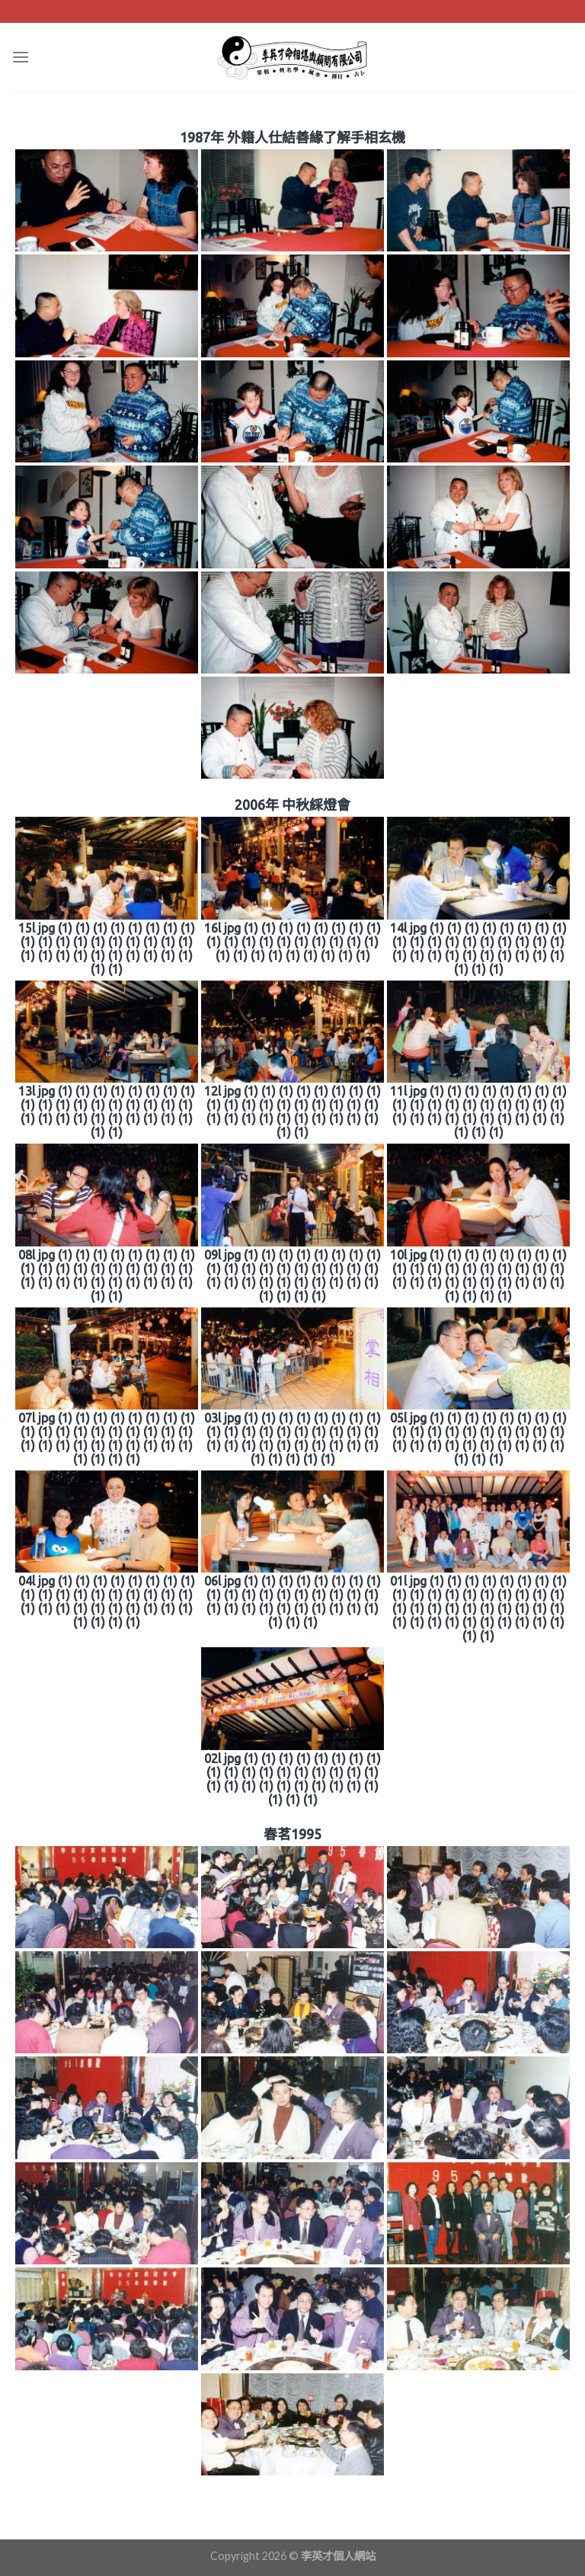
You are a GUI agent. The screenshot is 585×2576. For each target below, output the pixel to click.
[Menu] (20, 56)
